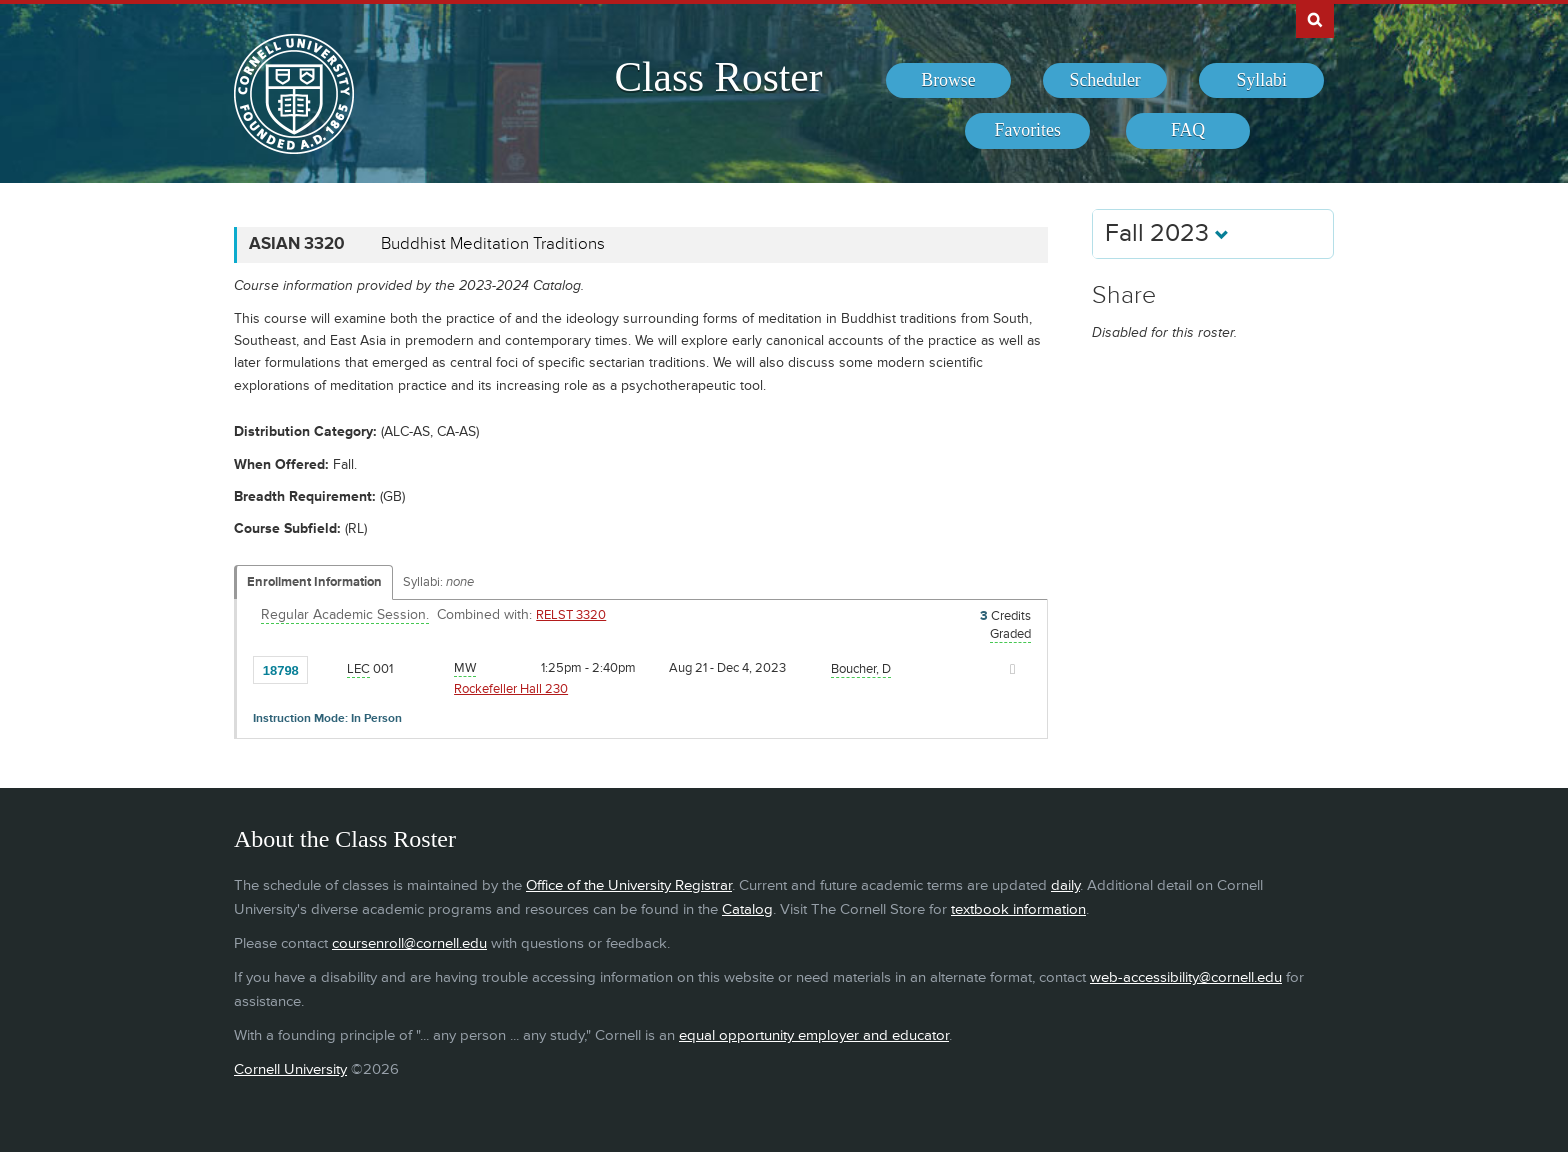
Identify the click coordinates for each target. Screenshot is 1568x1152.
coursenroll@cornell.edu (409, 943)
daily (1065, 885)
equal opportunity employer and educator (814, 1035)
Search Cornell (1315, 19)
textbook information (1018, 909)
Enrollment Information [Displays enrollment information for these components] (314, 582)
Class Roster (718, 77)
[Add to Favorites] (328, 669)
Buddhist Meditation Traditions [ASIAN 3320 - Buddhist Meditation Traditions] (493, 244)
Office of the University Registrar (629, 885)
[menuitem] (948, 81)
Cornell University (290, 1069)
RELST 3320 (571, 615)
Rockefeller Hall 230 (511, 689)
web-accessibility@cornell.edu (1186, 977)
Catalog (747, 909)
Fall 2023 (1167, 233)
